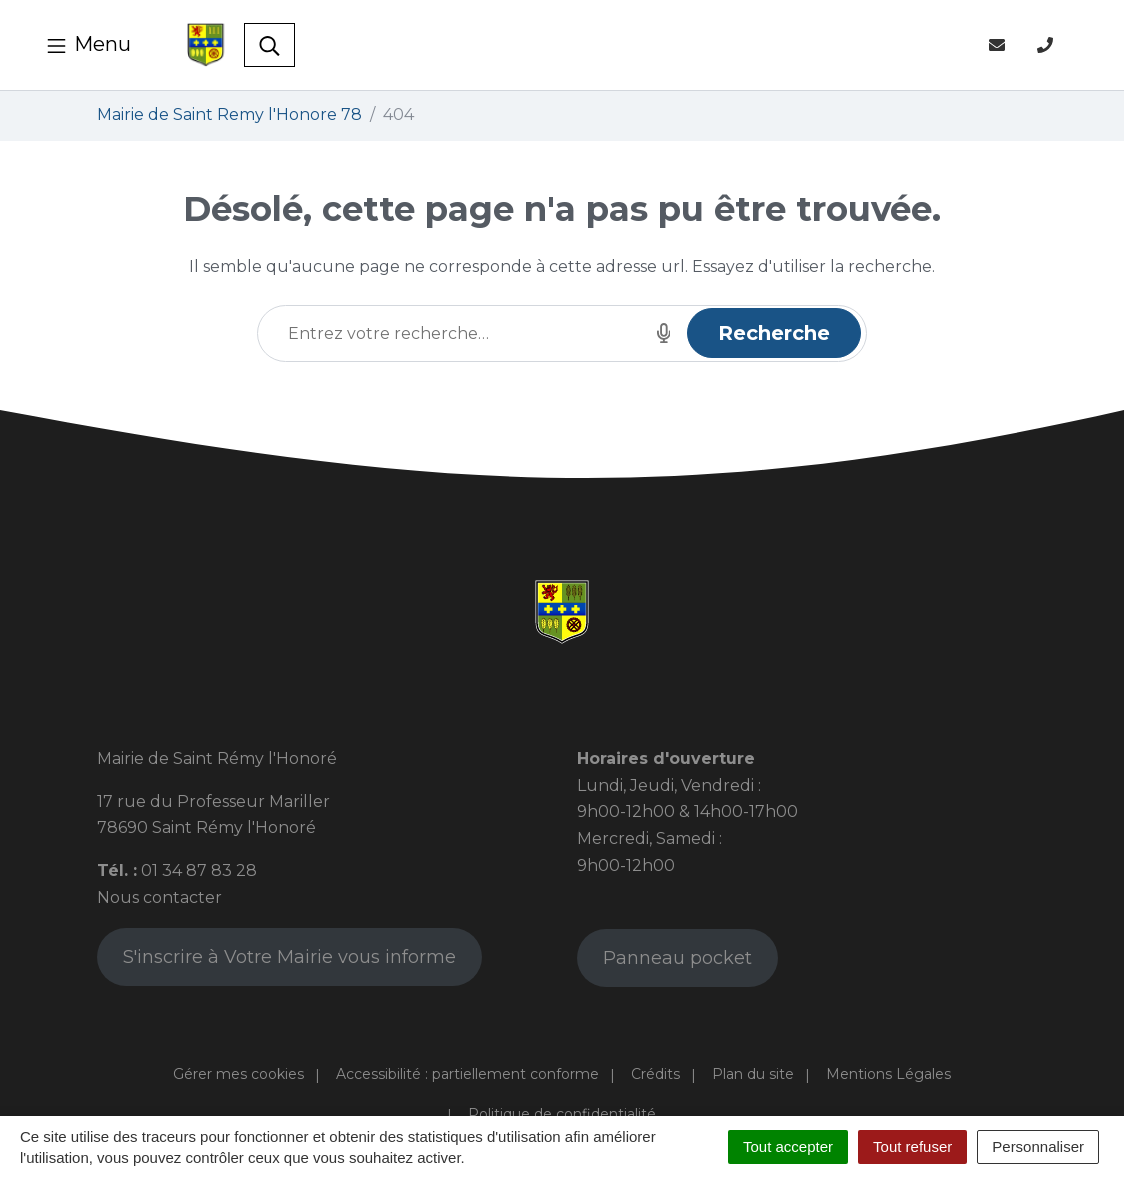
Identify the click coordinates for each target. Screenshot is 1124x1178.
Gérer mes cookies (238, 1074)
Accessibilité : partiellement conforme (467, 1074)
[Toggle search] (269, 45)
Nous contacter (159, 897)
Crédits (655, 1074)
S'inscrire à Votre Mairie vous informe (289, 957)
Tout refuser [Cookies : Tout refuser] (912, 1146)
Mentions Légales (888, 1074)
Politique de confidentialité (562, 1114)
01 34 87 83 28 (199, 870)
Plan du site (753, 1074)
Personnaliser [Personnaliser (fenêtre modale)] (1038, 1146)
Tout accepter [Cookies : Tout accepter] (788, 1146)
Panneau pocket (677, 958)
